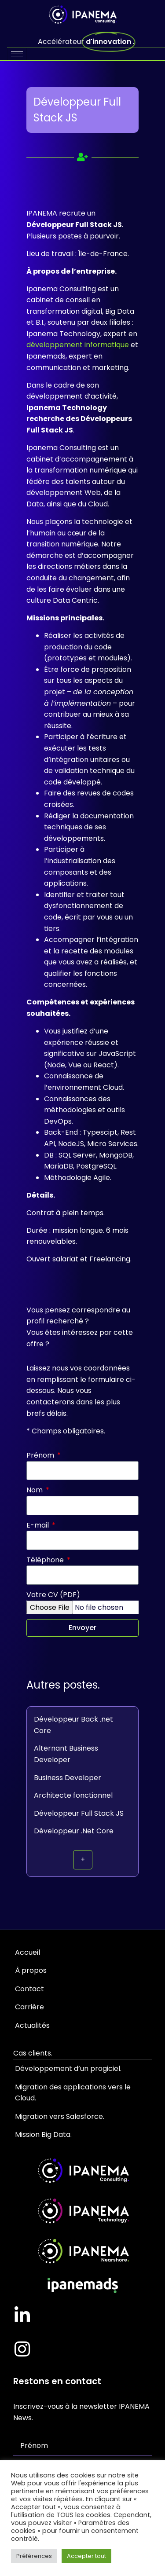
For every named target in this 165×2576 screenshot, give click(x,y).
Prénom (41, 1455)
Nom (35, 1490)
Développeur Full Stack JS (79, 1813)
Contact (29, 1989)
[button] (82, 1859)
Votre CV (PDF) (53, 1595)
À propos (31, 1970)
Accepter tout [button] (86, 2556)
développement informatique (77, 345)
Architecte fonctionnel (73, 1795)
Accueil (27, 1952)
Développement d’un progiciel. (68, 2068)
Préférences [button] (34, 2556)
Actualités (32, 2025)
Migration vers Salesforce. (59, 2116)
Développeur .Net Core (74, 1831)
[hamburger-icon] (17, 54)
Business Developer (67, 1778)
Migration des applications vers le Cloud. (73, 2092)
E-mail (38, 1525)
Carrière (29, 2007)
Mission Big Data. (43, 2134)
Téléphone (46, 1560)
